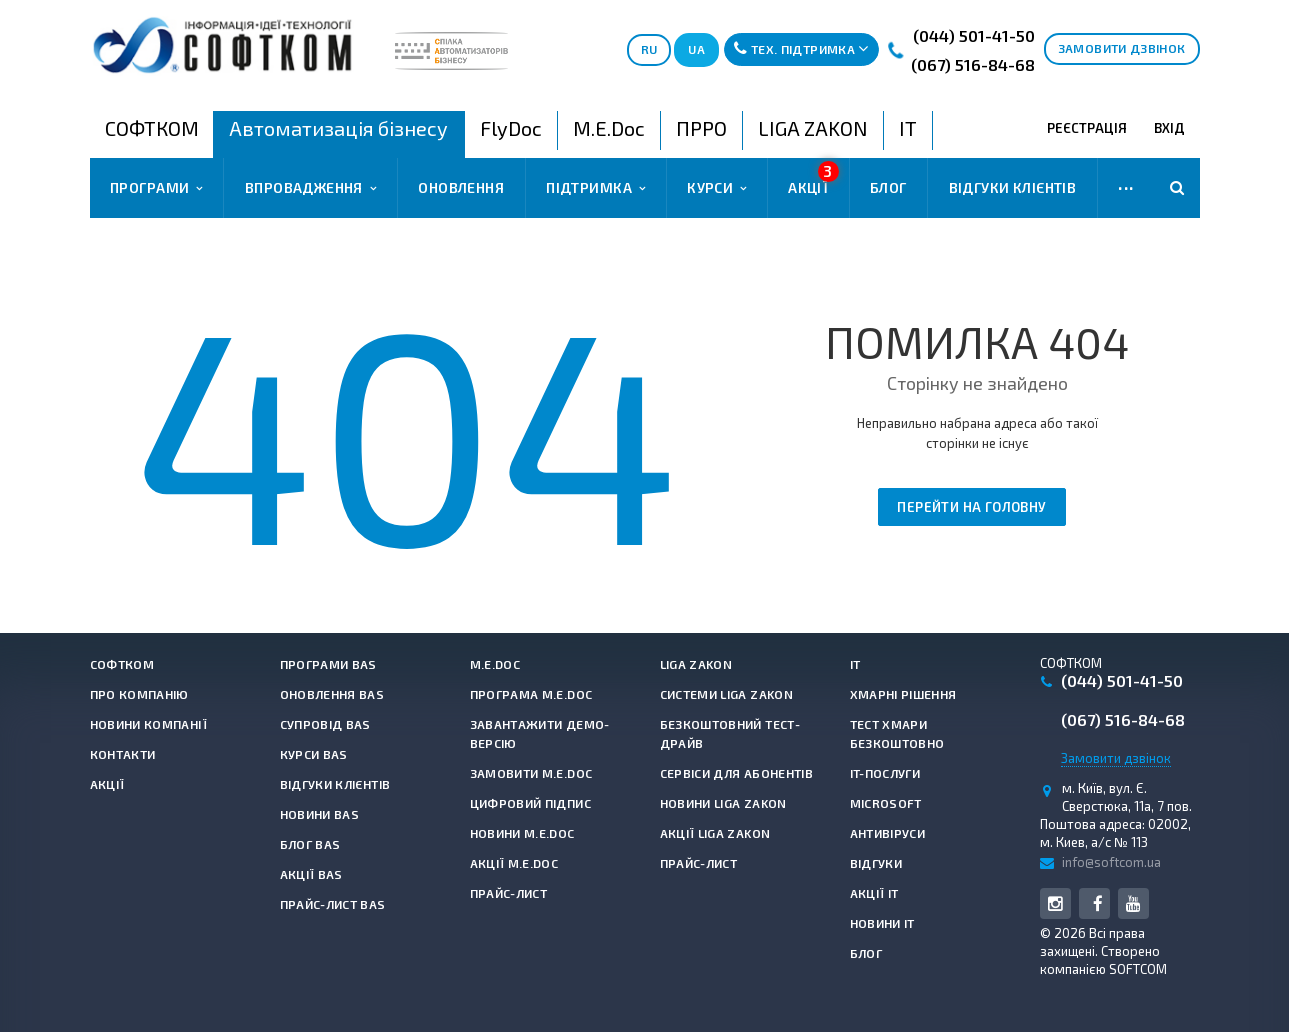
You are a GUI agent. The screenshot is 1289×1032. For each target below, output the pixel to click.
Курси (716, 188)
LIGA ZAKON (696, 664)
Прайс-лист (509, 893)
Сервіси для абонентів (737, 773)
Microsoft (886, 803)
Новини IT (882, 923)
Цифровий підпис (530, 803)
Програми (156, 188)
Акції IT (874, 893)
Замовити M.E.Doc (531, 773)
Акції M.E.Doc (514, 863)
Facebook (1098, 903)
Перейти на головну (971, 507)
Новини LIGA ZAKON (723, 803)
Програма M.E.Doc (531, 694)
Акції (813, 178)
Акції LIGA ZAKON (715, 833)
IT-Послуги (885, 773)
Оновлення (461, 187)
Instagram (1055, 903)
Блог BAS (310, 844)
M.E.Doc (495, 664)
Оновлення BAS (332, 694)
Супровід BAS (325, 724)
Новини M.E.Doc (522, 833)
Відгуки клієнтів (1013, 187)
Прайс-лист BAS (333, 904)
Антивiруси (888, 833)
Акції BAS (311, 874)
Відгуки (876, 863)
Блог (888, 187)
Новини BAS (320, 814)
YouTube (1133, 903)
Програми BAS (328, 664)
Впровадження (310, 188)
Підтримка (595, 188)
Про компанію (139, 694)
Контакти (123, 754)
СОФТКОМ (122, 664)
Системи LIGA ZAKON (726, 694)
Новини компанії (148, 724)
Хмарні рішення (903, 694)
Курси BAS (314, 754)
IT (855, 664)
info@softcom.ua (1111, 862)
